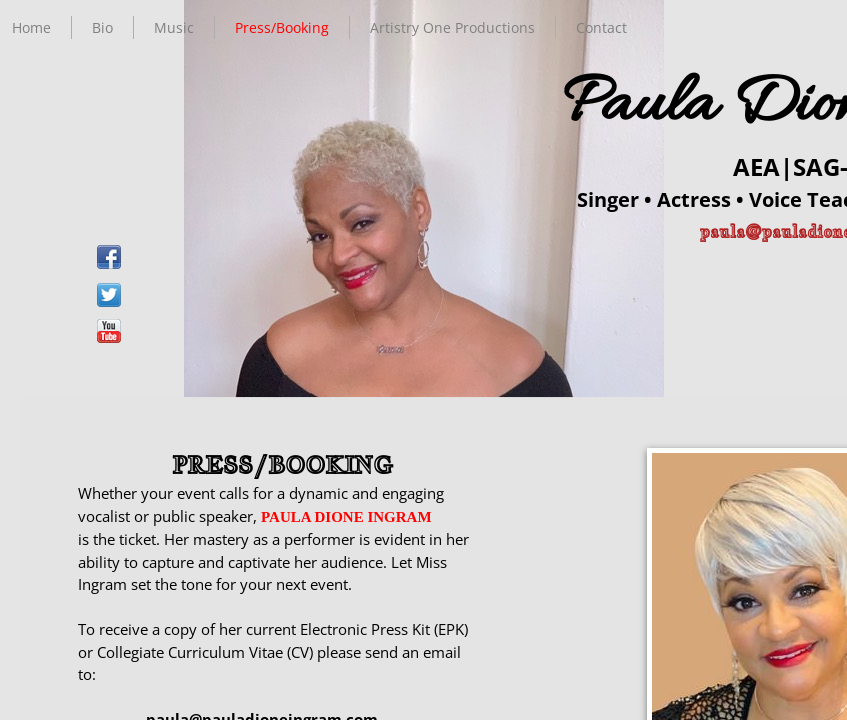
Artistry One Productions (452, 27)
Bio (102, 27)
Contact (601, 27)
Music (174, 27)
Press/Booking (282, 27)
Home (31, 27)
